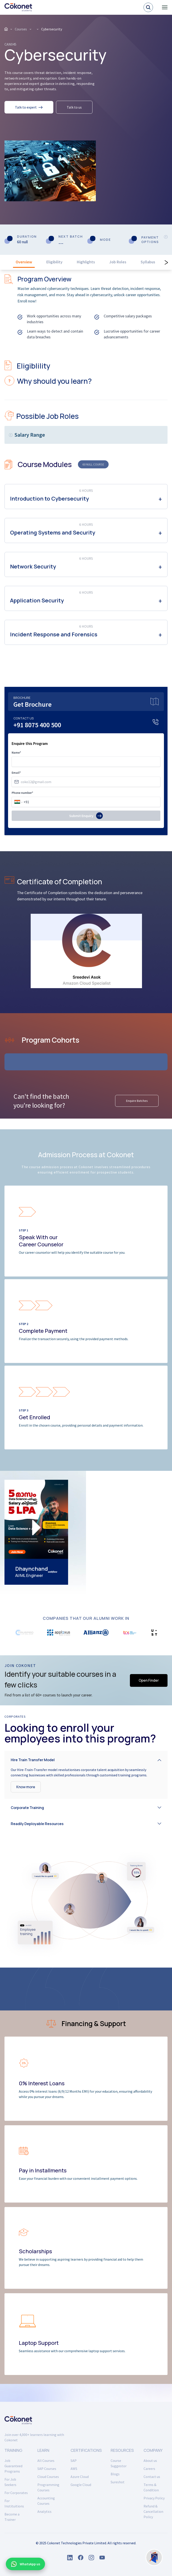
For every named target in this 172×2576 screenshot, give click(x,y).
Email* (16, 773)
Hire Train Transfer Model (33, 1759)
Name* (16, 752)
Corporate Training (27, 1807)
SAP (74, 2460)
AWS (74, 2468)
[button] (86, 1759)
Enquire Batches (137, 1101)
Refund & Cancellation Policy (153, 2511)
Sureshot (118, 2482)
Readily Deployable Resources (37, 1823)
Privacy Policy (154, 2498)
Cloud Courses (48, 2476)
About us (150, 2460)
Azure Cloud (80, 2476)
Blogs (115, 2474)
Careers (149, 2468)
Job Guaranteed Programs (13, 2465)
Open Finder (148, 1680)
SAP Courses (46, 2468)
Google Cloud (81, 2484)
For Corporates (16, 2492)
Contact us (152, 2476)
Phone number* (22, 793)
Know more (25, 1786)
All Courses (45, 2460)
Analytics (44, 2511)
